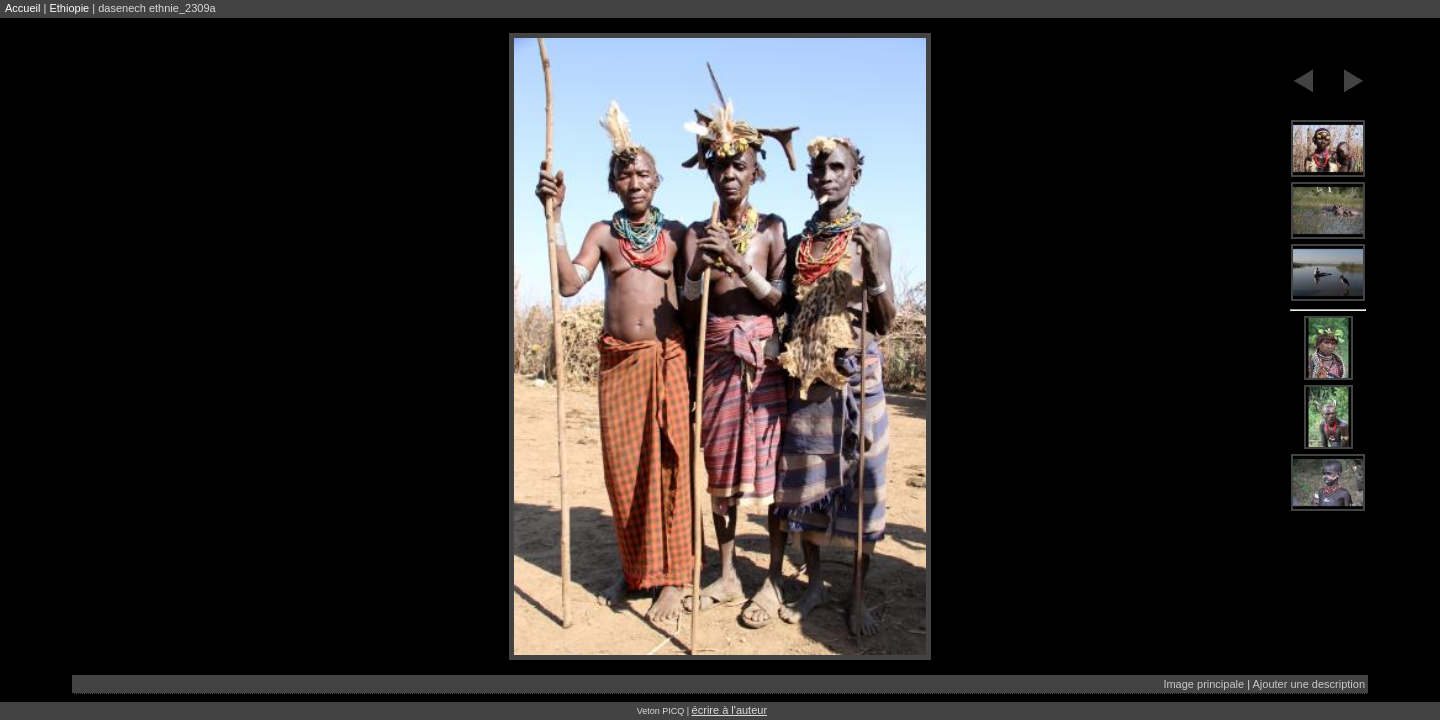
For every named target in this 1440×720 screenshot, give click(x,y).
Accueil (22, 8)
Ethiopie (69, 8)
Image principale (1203, 684)
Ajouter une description (1308, 684)
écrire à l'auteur (729, 710)
